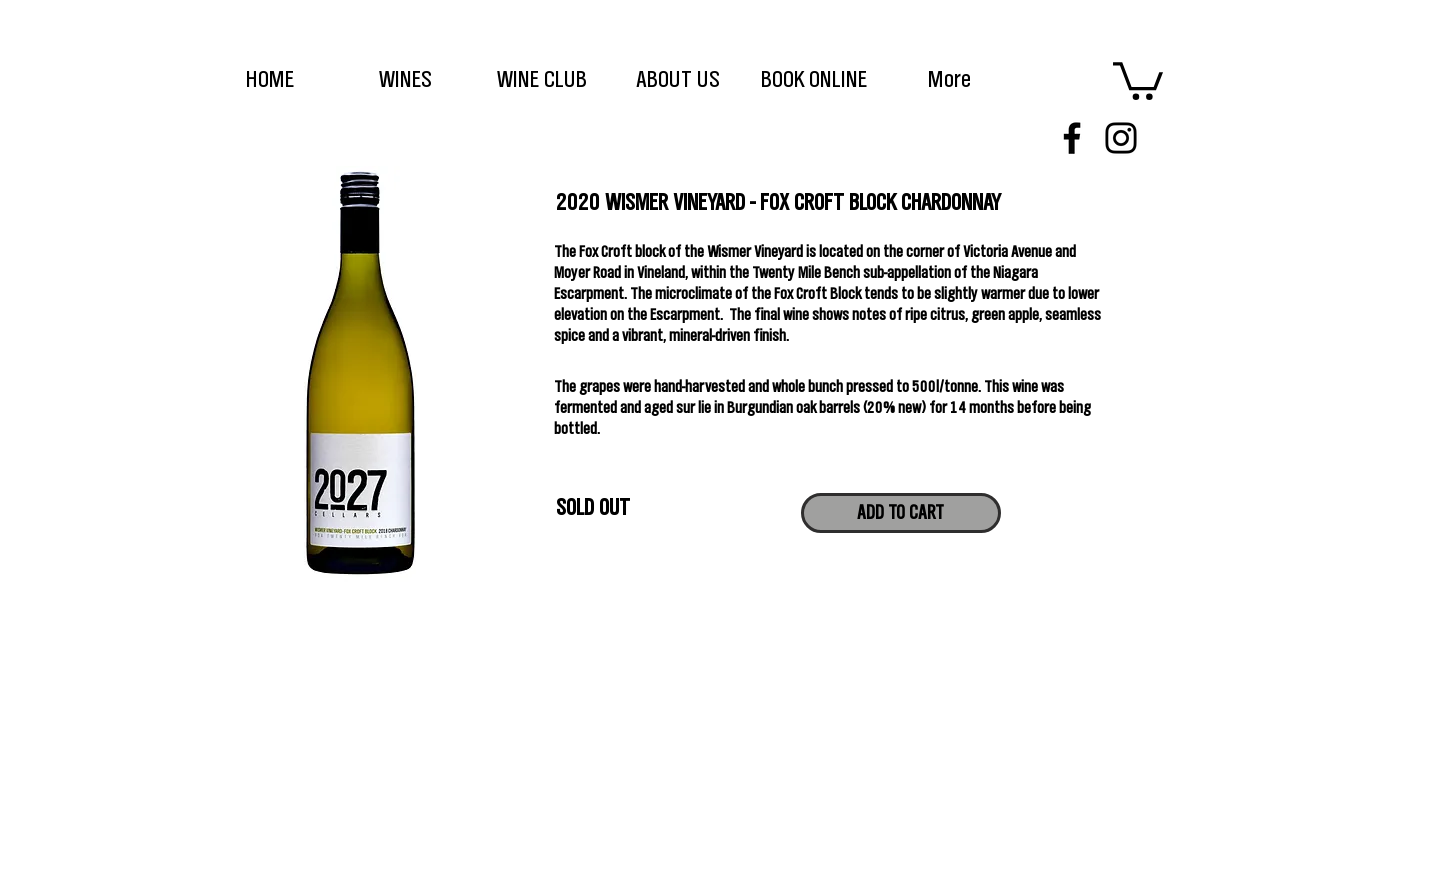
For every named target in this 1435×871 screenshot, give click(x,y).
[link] (1138, 79)
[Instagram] (1121, 138)
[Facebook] (1072, 138)
